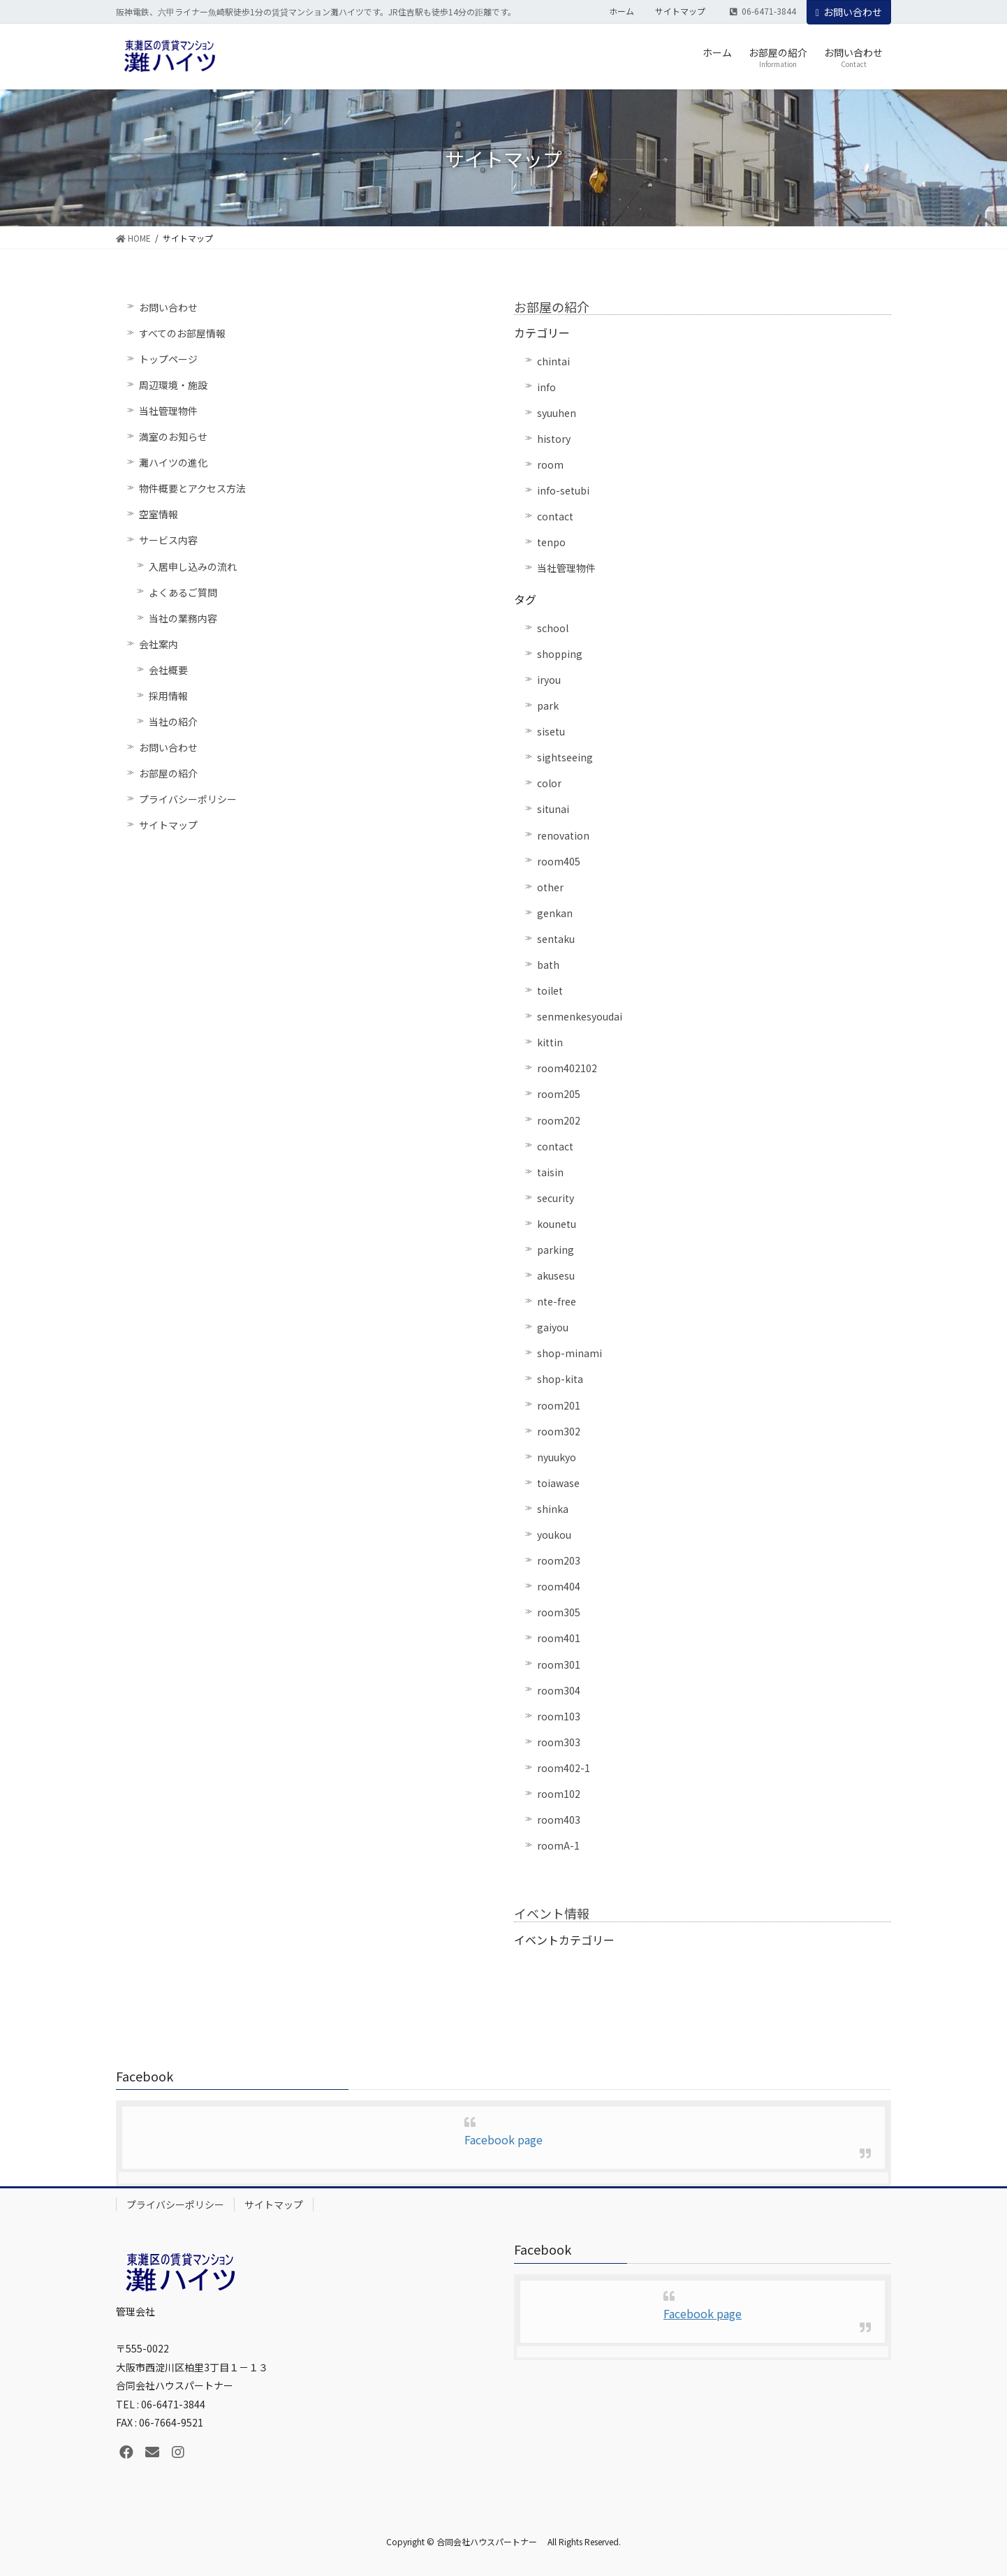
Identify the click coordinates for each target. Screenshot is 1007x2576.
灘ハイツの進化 (173, 462)
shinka (552, 1509)
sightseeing (565, 757)
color (549, 783)
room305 (558, 1612)
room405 (558, 861)
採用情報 (168, 696)
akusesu (556, 1275)
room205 (558, 1094)
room (550, 464)
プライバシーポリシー (188, 799)
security (555, 1198)
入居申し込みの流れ (193, 566)
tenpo (551, 542)
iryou (549, 680)
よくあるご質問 (183, 592)
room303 (558, 1742)
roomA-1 (558, 1845)
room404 (558, 1586)
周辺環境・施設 (173, 385)
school (552, 628)
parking (555, 1250)
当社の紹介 (173, 722)
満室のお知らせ (173, 437)
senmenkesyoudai (579, 1016)
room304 (558, 1690)
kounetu (556, 1224)
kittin (550, 1042)
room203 (558, 1560)
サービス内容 (168, 540)
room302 (558, 1431)
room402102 (567, 1068)
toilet (550, 990)
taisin (550, 1172)
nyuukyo (556, 1457)
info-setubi (563, 490)
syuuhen (556, 413)
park (548, 705)
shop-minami (569, 1353)
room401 (558, 1638)
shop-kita (560, 1379)
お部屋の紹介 (168, 773)
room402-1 (563, 1768)
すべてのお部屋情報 (182, 333)
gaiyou (552, 1327)
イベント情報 (551, 1913)
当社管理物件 (168, 411)
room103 (558, 1716)
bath (548, 965)
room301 (558, 1664)
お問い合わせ (849, 12)
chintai (553, 361)
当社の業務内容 (183, 618)
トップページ (168, 359)
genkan (555, 913)
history (554, 439)
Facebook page (503, 2139)
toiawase (558, 1483)
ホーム (621, 11)
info (546, 387)
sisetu (551, 731)
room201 (558, 1405)
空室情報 (158, 514)
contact (555, 516)
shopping (559, 654)
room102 (558, 1794)
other (550, 887)
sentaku (556, 939)
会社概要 (168, 670)
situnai (553, 809)
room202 (558, 1120)
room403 (558, 1820)
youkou (554, 1535)
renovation (563, 835)
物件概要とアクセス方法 (192, 488)
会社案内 (158, 644)
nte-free (556, 1301)
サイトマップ (680, 11)
